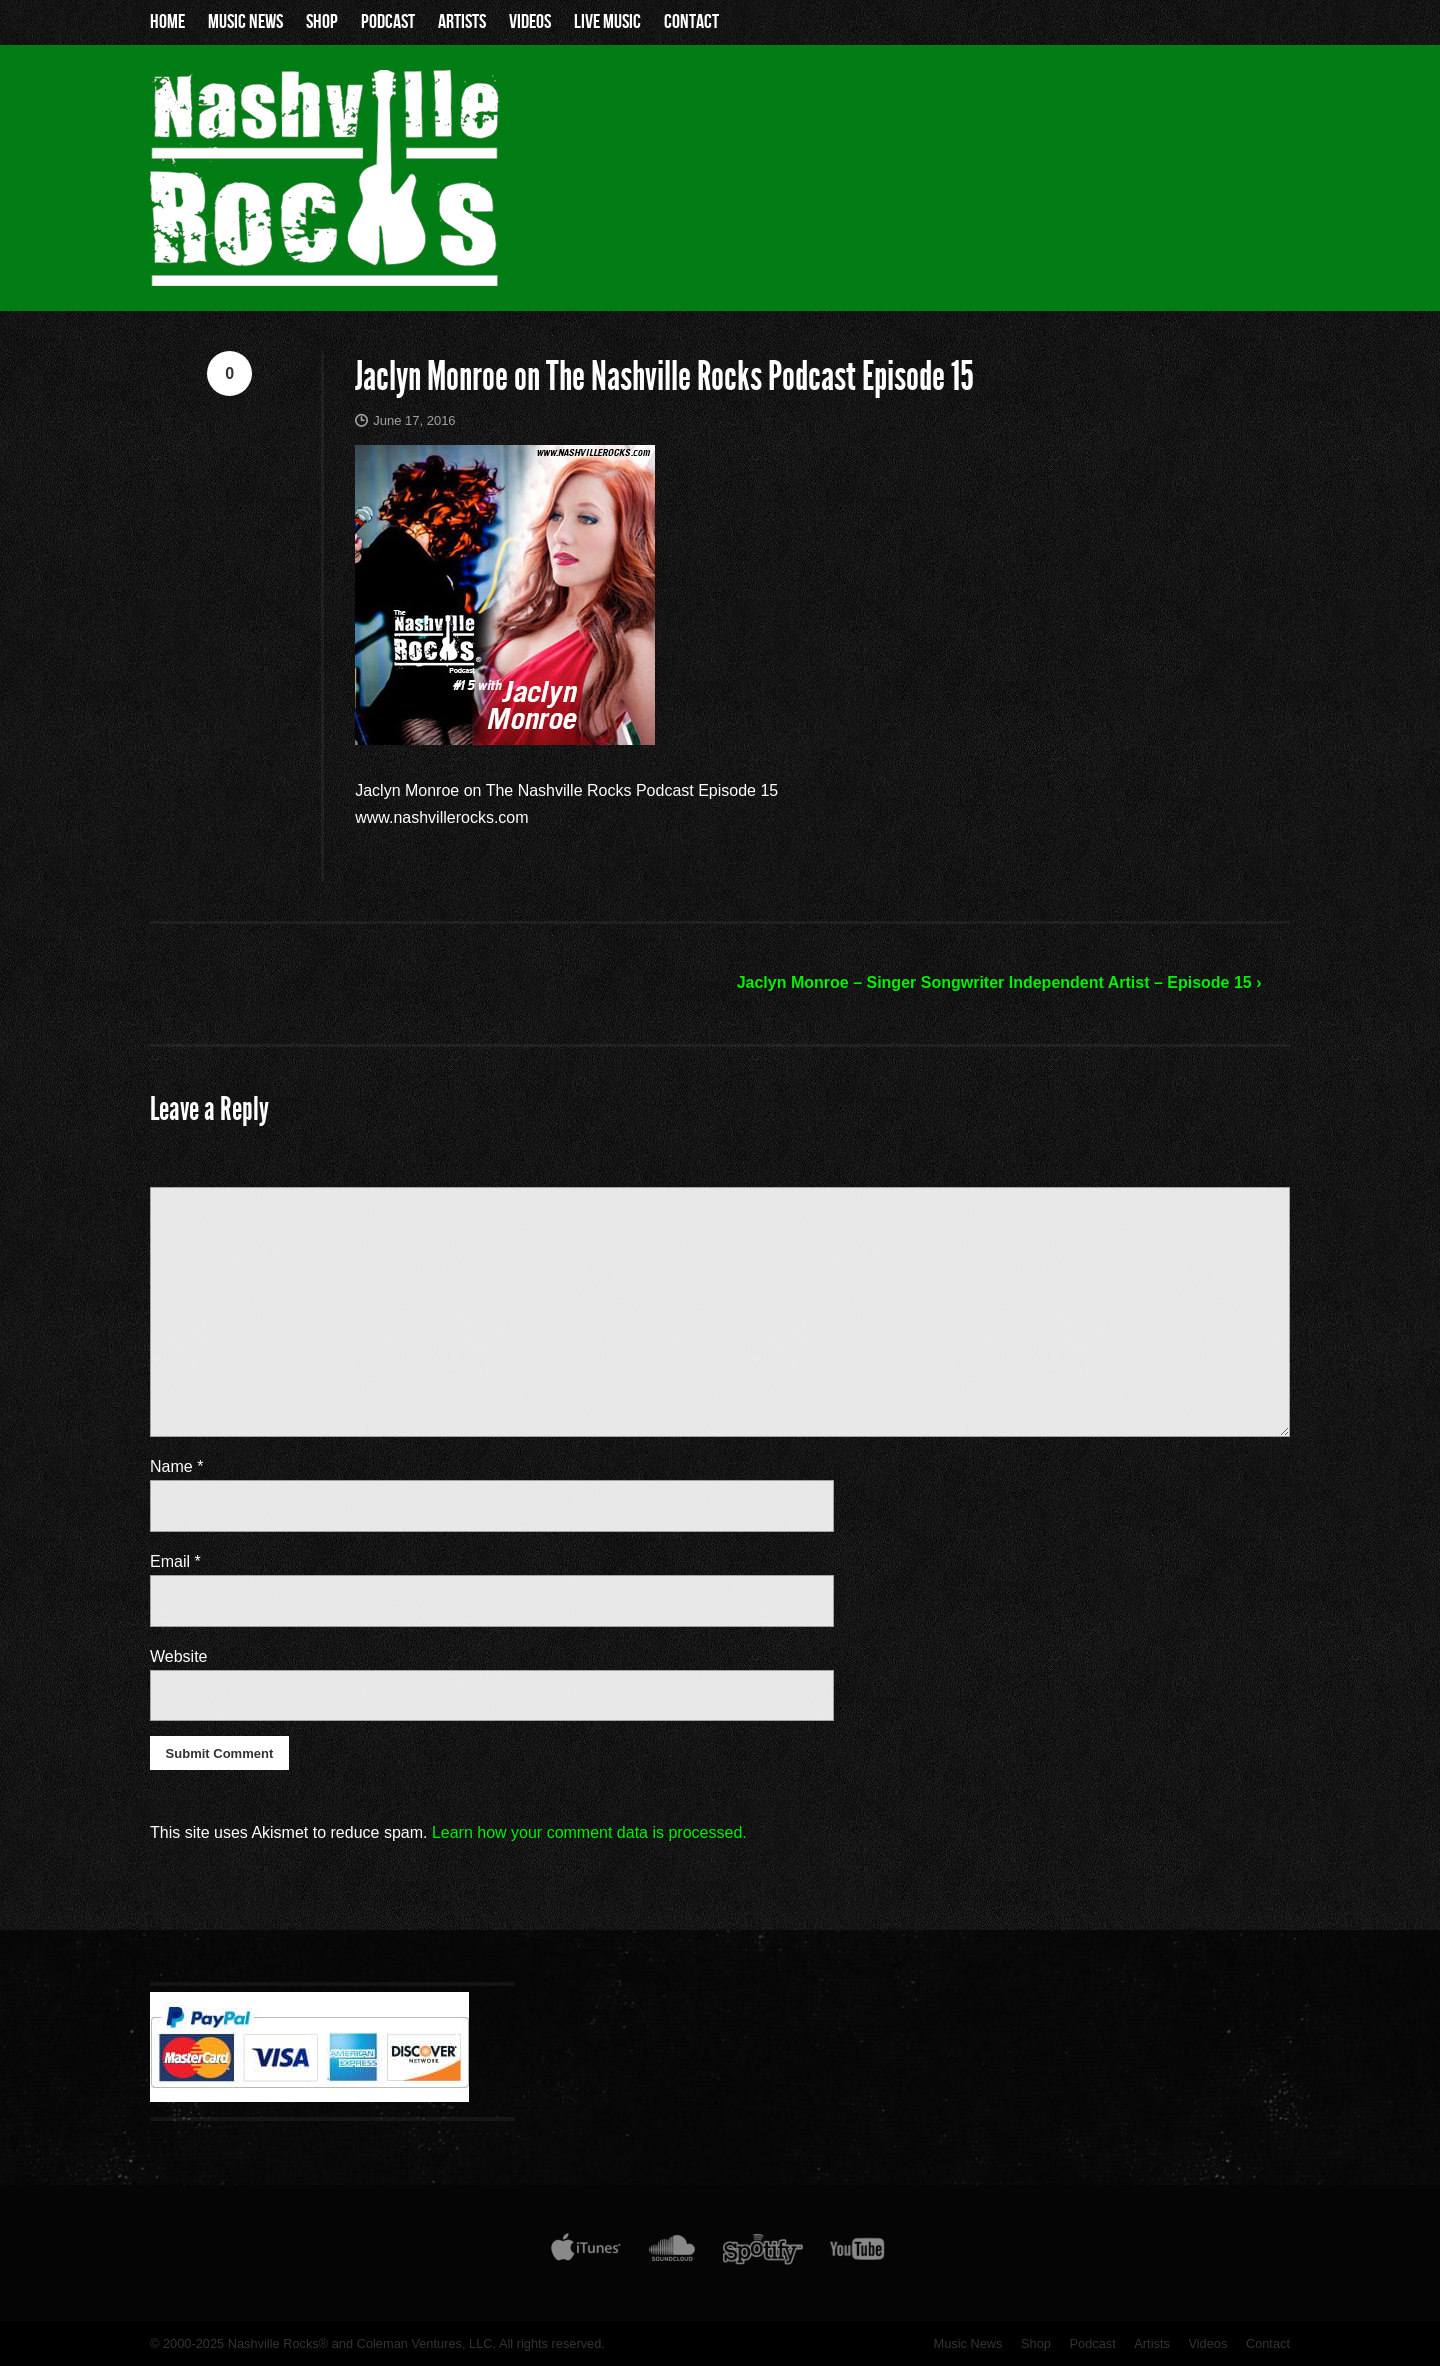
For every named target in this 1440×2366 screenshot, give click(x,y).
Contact (691, 22)
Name (176, 1466)
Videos (530, 22)
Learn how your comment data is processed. (589, 1832)
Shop (322, 22)
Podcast (388, 22)
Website (179, 1656)
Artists (462, 22)
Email (175, 1561)
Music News (245, 22)
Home (167, 22)
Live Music (607, 22)
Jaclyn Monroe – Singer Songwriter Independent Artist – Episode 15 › (999, 982)
